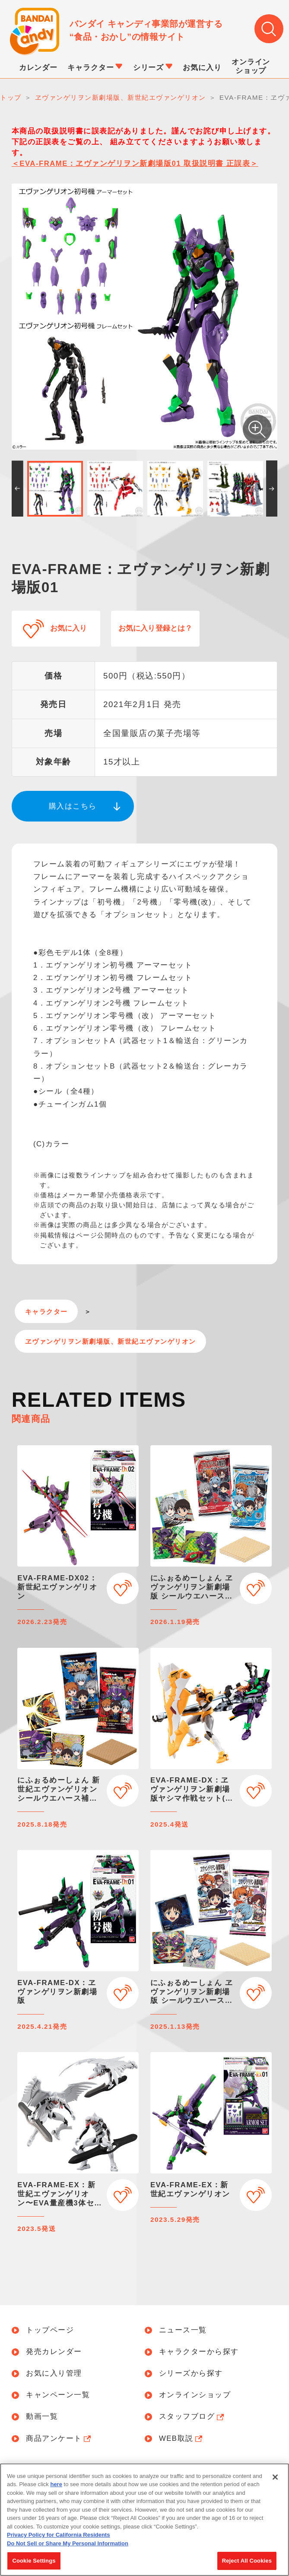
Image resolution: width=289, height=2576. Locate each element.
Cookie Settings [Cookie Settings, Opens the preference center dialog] (33, 2561)
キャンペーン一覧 (58, 2395)
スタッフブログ (192, 2417)
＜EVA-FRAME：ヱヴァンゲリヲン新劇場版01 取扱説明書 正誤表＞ (135, 163)
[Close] (275, 2477)
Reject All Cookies (247, 2561)
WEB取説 (181, 2439)
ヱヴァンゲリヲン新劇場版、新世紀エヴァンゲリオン (110, 1341)
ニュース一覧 (183, 2330)
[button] (17, 488)
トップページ (50, 2330)
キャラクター (46, 1311)
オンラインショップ (195, 2395)
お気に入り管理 (54, 2373)
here (56, 2484)
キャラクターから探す (199, 2352)
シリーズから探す (191, 2373)
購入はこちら (73, 806)
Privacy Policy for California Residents (58, 2535)
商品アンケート (59, 2439)
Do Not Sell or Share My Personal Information (67, 2544)
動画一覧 (42, 2417)
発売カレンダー (54, 2352)
